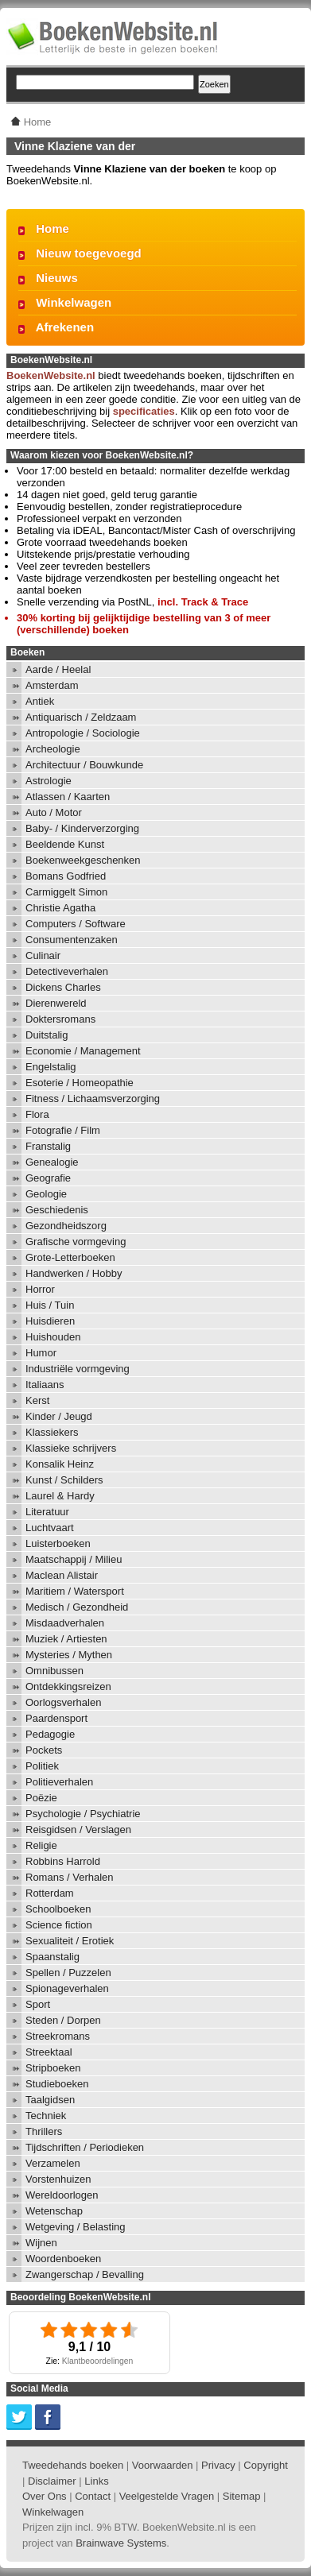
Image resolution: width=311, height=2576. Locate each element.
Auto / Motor (53, 812)
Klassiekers (51, 1432)
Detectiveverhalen (66, 971)
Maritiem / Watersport (74, 1591)
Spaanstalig (52, 1957)
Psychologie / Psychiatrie (83, 1814)
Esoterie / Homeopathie (79, 1083)
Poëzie (41, 1798)
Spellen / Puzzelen (68, 1972)
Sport (37, 2004)
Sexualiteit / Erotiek (69, 1941)
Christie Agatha (60, 908)
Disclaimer (52, 2481)
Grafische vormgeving (75, 1241)
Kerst (37, 1400)
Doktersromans (60, 1019)
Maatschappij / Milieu (73, 1559)
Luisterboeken (58, 1543)
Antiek (39, 701)
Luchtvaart (49, 1528)
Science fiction (58, 1925)
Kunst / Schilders (64, 1480)
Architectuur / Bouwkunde (84, 765)
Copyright (265, 2465)
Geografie (48, 1178)
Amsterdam (51, 685)
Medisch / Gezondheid (76, 1607)
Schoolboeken (58, 1909)
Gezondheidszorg (66, 1226)
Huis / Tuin (49, 1305)
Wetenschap (54, 2211)
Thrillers (43, 2131)
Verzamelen (52, 2163)
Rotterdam (49, 1893)
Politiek (42, 1766)
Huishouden (52, 1337)
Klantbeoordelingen (98, 2361)
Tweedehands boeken (72, 2465)
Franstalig (48, 1146)
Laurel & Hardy (60, 1496)
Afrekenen (65, 327)
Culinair (42, 955)
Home (52, 228)
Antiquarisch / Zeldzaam (80, 717)
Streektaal (48, 2052)
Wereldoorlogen (62, 2195)
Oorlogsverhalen (63, 1702)
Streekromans (57, 2036)
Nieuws (57, 277)
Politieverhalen (59, 1782)
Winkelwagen (73, 302)
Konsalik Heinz (59, 1464)
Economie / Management (83, 1051)
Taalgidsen (50, 2100)
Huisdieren (50, 1321)
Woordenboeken (63, 2259)
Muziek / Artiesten (66, 1639)
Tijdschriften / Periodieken (84, 2147)
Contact (93, 2496)
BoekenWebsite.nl (50, 375)
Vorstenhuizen (58, 2179)
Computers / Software (75, 924)
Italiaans (44, 1384)
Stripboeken (52, 2068)
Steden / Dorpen (63, 2020)
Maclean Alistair (61, 1575)
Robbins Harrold (62, 1861)
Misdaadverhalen (64, 1623)
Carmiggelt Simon (66, 892)
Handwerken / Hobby (73, 1273)
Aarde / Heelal (58, 669)
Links (96, 2481)
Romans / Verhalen (69, 1877)
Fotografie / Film (62, 1130)
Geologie (46, 1194)
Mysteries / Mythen (68, 1655)
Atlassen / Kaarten (67, 797)
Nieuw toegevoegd (89, 253)
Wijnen (41, 2243)
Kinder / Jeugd (58, 1416)
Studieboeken (57, 2084)
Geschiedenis (56, 1210)
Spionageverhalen (67, 1988)
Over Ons (44, 2496)
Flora (37, 1114)
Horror (40, 1289)
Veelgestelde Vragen (167, 2496)
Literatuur (47, 1512)
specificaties (144, 411)
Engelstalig (50, 1067)
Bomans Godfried (65, 876)
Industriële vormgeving (77, 1369)
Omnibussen (54, 1671)
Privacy (218, 2465)
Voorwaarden (162, 2465)
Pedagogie (50, 1734)
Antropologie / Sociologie (82, 733)
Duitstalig (46, 1035)
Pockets (43, 1750)
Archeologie (52, 749)
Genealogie (52, 1162)
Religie (41, 1845)
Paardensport (56, 1718)
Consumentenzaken (71, 940)
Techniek (45, 2116)
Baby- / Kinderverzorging (82, 828)
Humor (40, 1353)
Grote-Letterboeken (70, 1257)
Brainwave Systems (121, 2543)
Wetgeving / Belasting (75, 2227)
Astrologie (48, 781)
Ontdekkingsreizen (68, 1686)
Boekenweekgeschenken (83, 860)
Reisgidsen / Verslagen (78, 1829)
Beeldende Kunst (64, 844)
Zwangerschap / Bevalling (84, 2274)
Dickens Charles (63, 987)
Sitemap (242, 2496)
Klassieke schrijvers (70, 1448)
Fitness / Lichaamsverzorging (92, 1098)
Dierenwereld (56, 1003)
